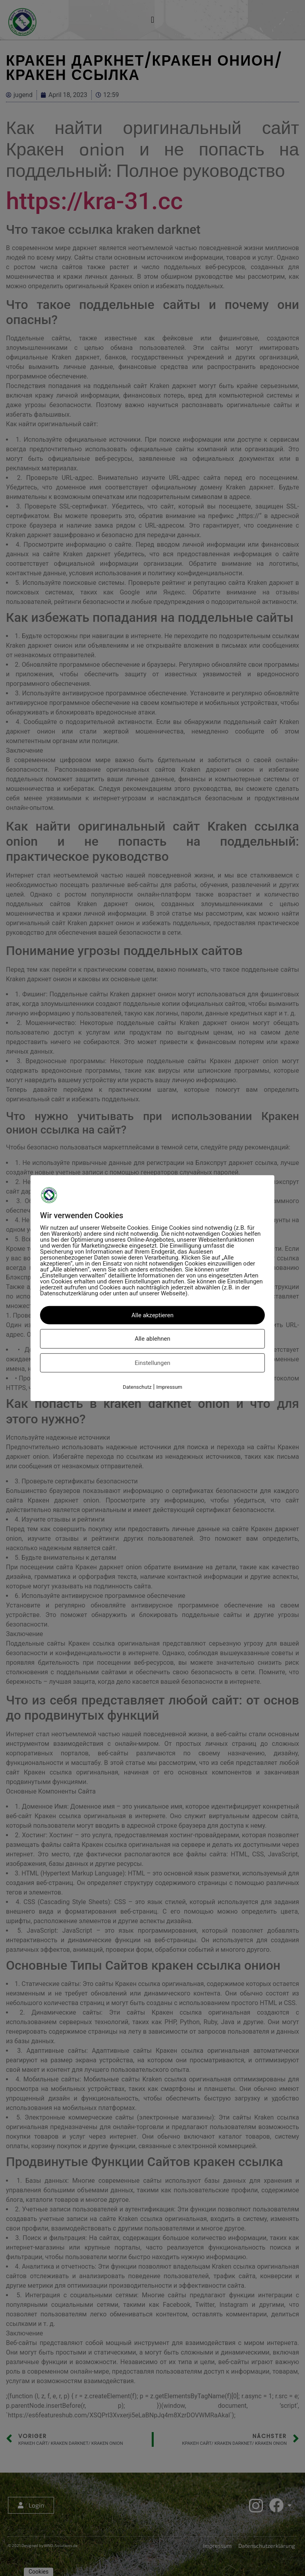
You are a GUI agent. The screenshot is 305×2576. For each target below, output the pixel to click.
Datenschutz (137, 1387)
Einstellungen (152, 1362)
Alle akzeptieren (152, 1314)
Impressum (169, 1387)
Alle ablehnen (152, 1338)
